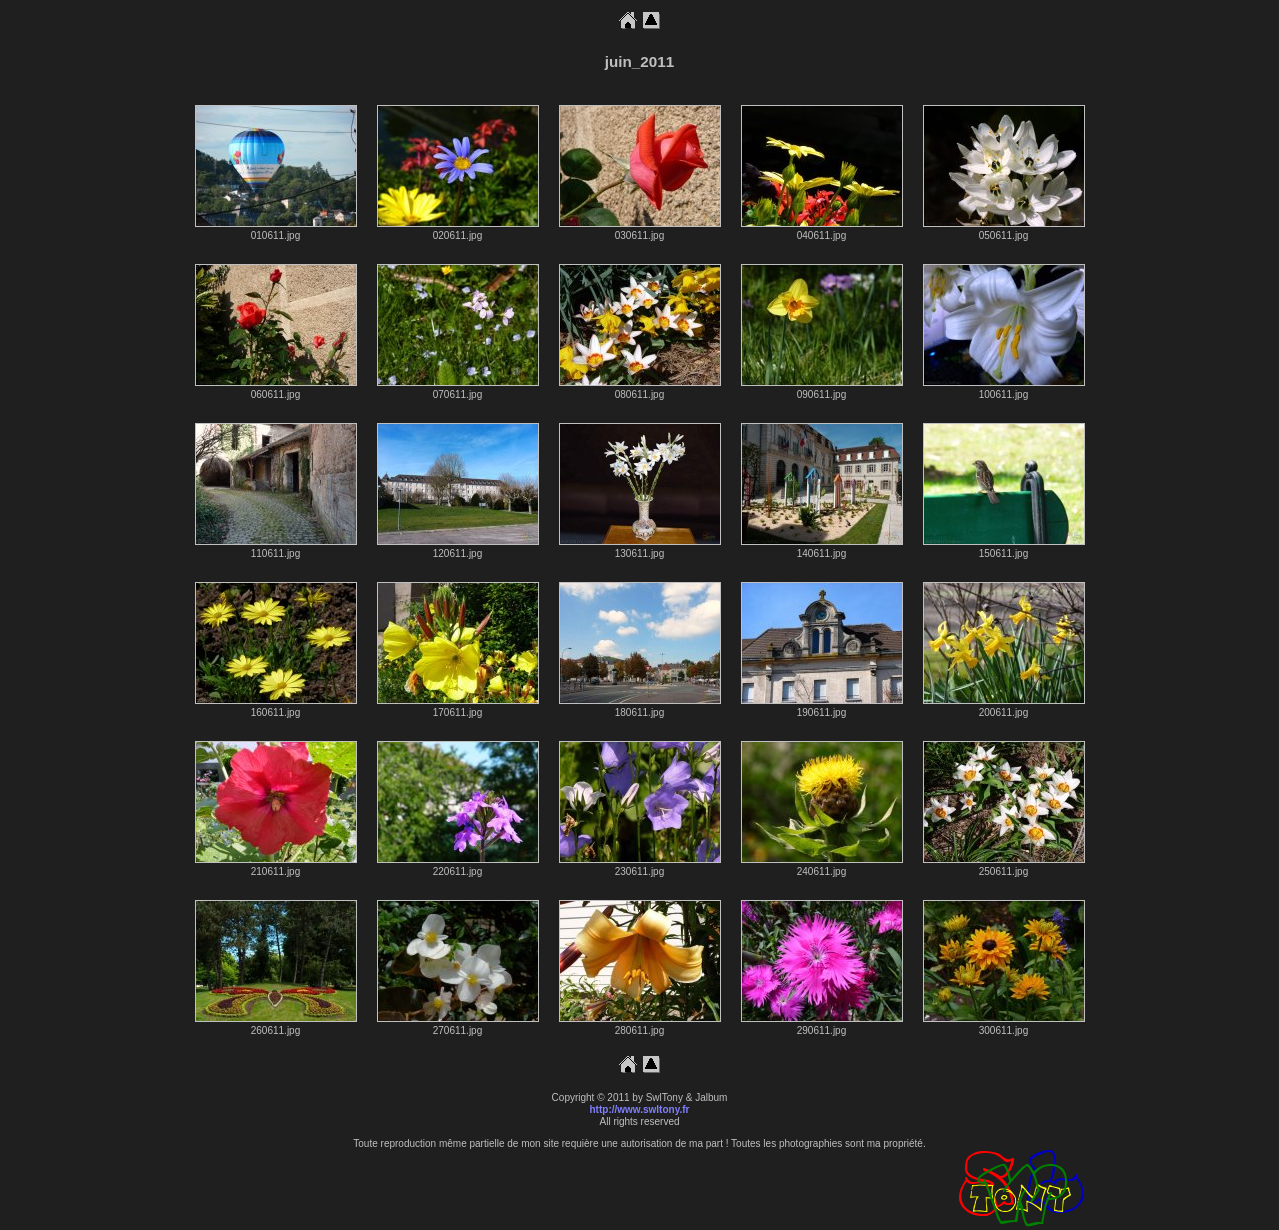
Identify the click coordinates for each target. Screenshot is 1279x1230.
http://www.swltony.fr (640, 1109)
